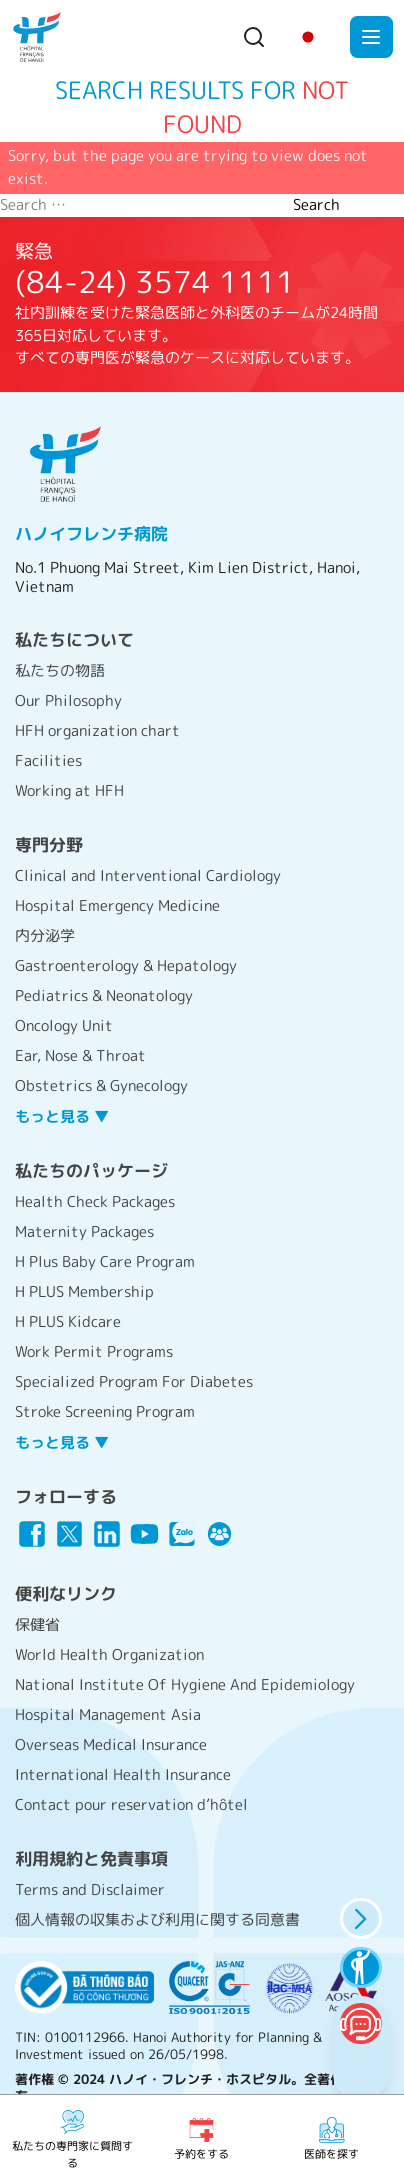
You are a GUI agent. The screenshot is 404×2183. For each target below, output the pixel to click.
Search (316, 204)
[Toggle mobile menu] (371, 37)
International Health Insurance (123, 1774)
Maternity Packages (84, 1231)
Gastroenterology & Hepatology (126, 965)
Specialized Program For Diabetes (134, 1381)
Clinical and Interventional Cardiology (148, 875)
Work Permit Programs (94, 1351)
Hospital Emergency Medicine (117, 905)
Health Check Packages (95, 1201)
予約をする (201, 2138)
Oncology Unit (64, 1025)
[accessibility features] (360, 1967)
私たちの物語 (60, 670)
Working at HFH (69, 790)
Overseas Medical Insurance (111, 1744)
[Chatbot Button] (360, 2023)
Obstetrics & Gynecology (101, 1085)
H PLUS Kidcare (68, 1321)
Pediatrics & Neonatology (104, 995)
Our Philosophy (68, 700)
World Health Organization (109, 1654)
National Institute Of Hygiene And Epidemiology (185, 1684)
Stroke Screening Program (105, 1411)
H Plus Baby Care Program (105, 1261)
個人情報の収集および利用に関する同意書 (157, 1919)
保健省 (37, 1624)
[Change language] (308, 37)
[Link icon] (32, 1534)
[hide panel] (360, 1918)
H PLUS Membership (84, 1291)
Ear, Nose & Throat (80, 1055)
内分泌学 (45, 935)
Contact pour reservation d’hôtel (131, 1804)
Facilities (48, 760)
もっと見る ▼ (62, 1116)
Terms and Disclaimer (90, 1889)
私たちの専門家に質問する (72, 2138)
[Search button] (254, 37)
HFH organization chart (97, 730)
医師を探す (331, 2138)
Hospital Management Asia (108, 1714)
